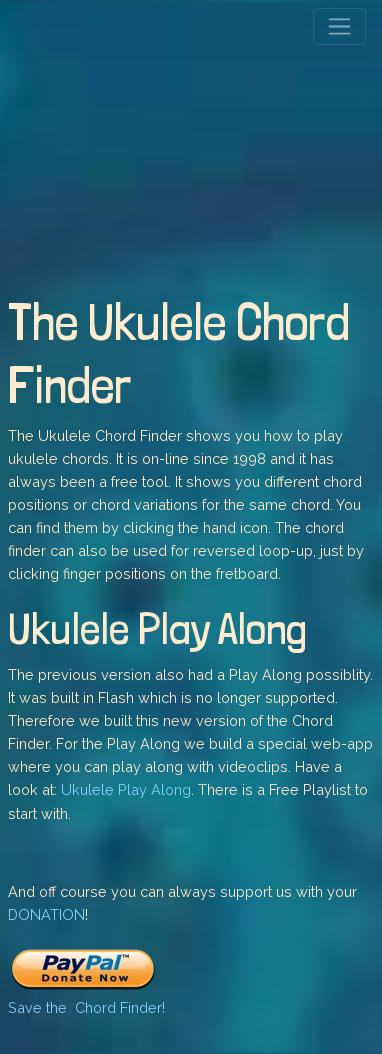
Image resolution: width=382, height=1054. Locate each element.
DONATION (46, 914)
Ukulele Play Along (126, 789)
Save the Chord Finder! (86, 1007)
